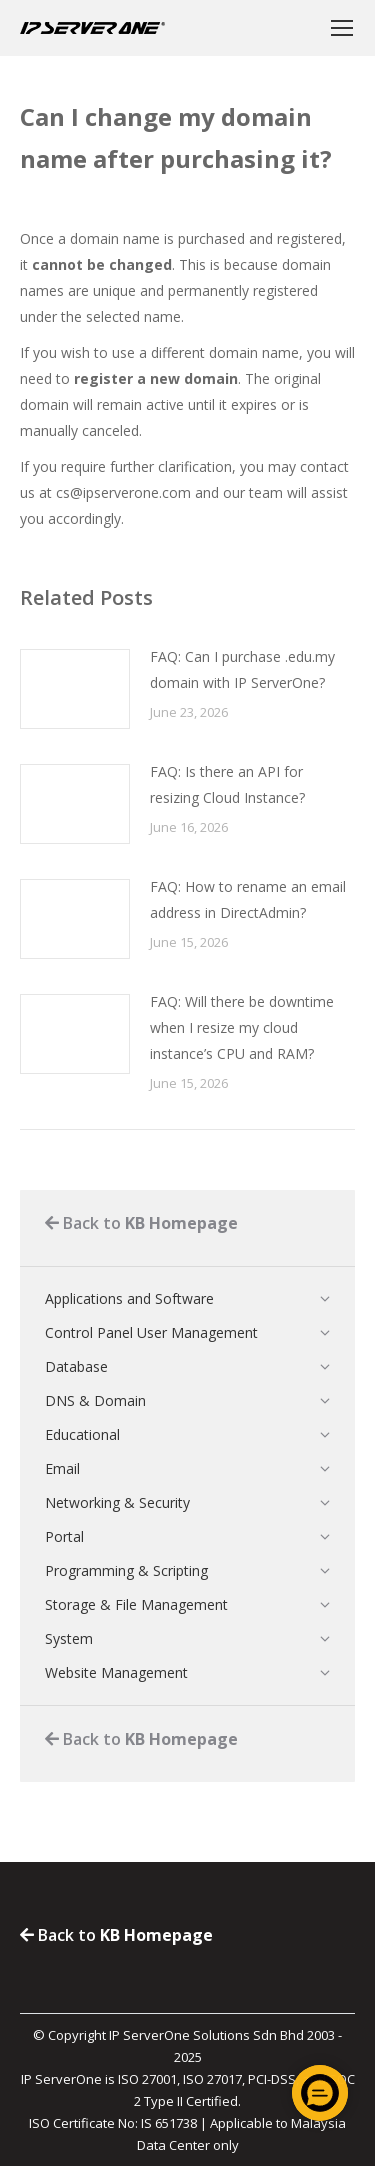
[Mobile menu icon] (342, 28)
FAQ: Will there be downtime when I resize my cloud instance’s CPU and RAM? (242, 1027)
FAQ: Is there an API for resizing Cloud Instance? (227, 784)
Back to (141, 1223)
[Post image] (75, 689)
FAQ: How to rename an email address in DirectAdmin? (248, 899)
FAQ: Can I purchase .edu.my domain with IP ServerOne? (242, 669)
